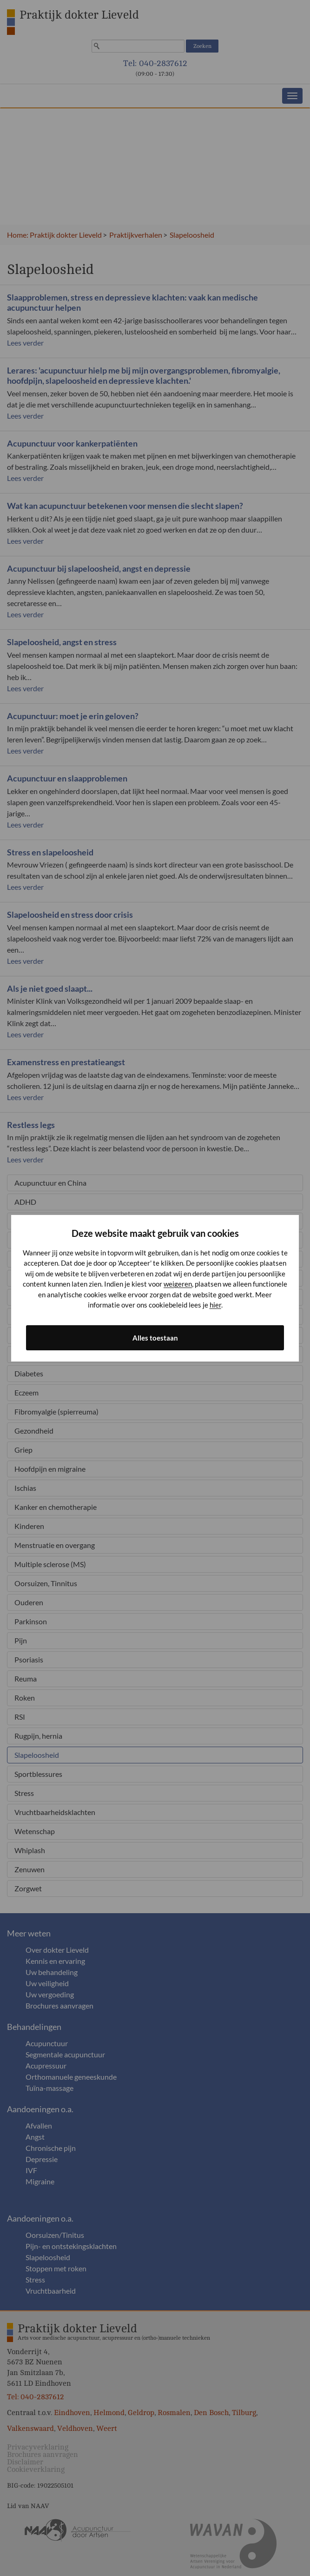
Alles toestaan (155, 1338)
